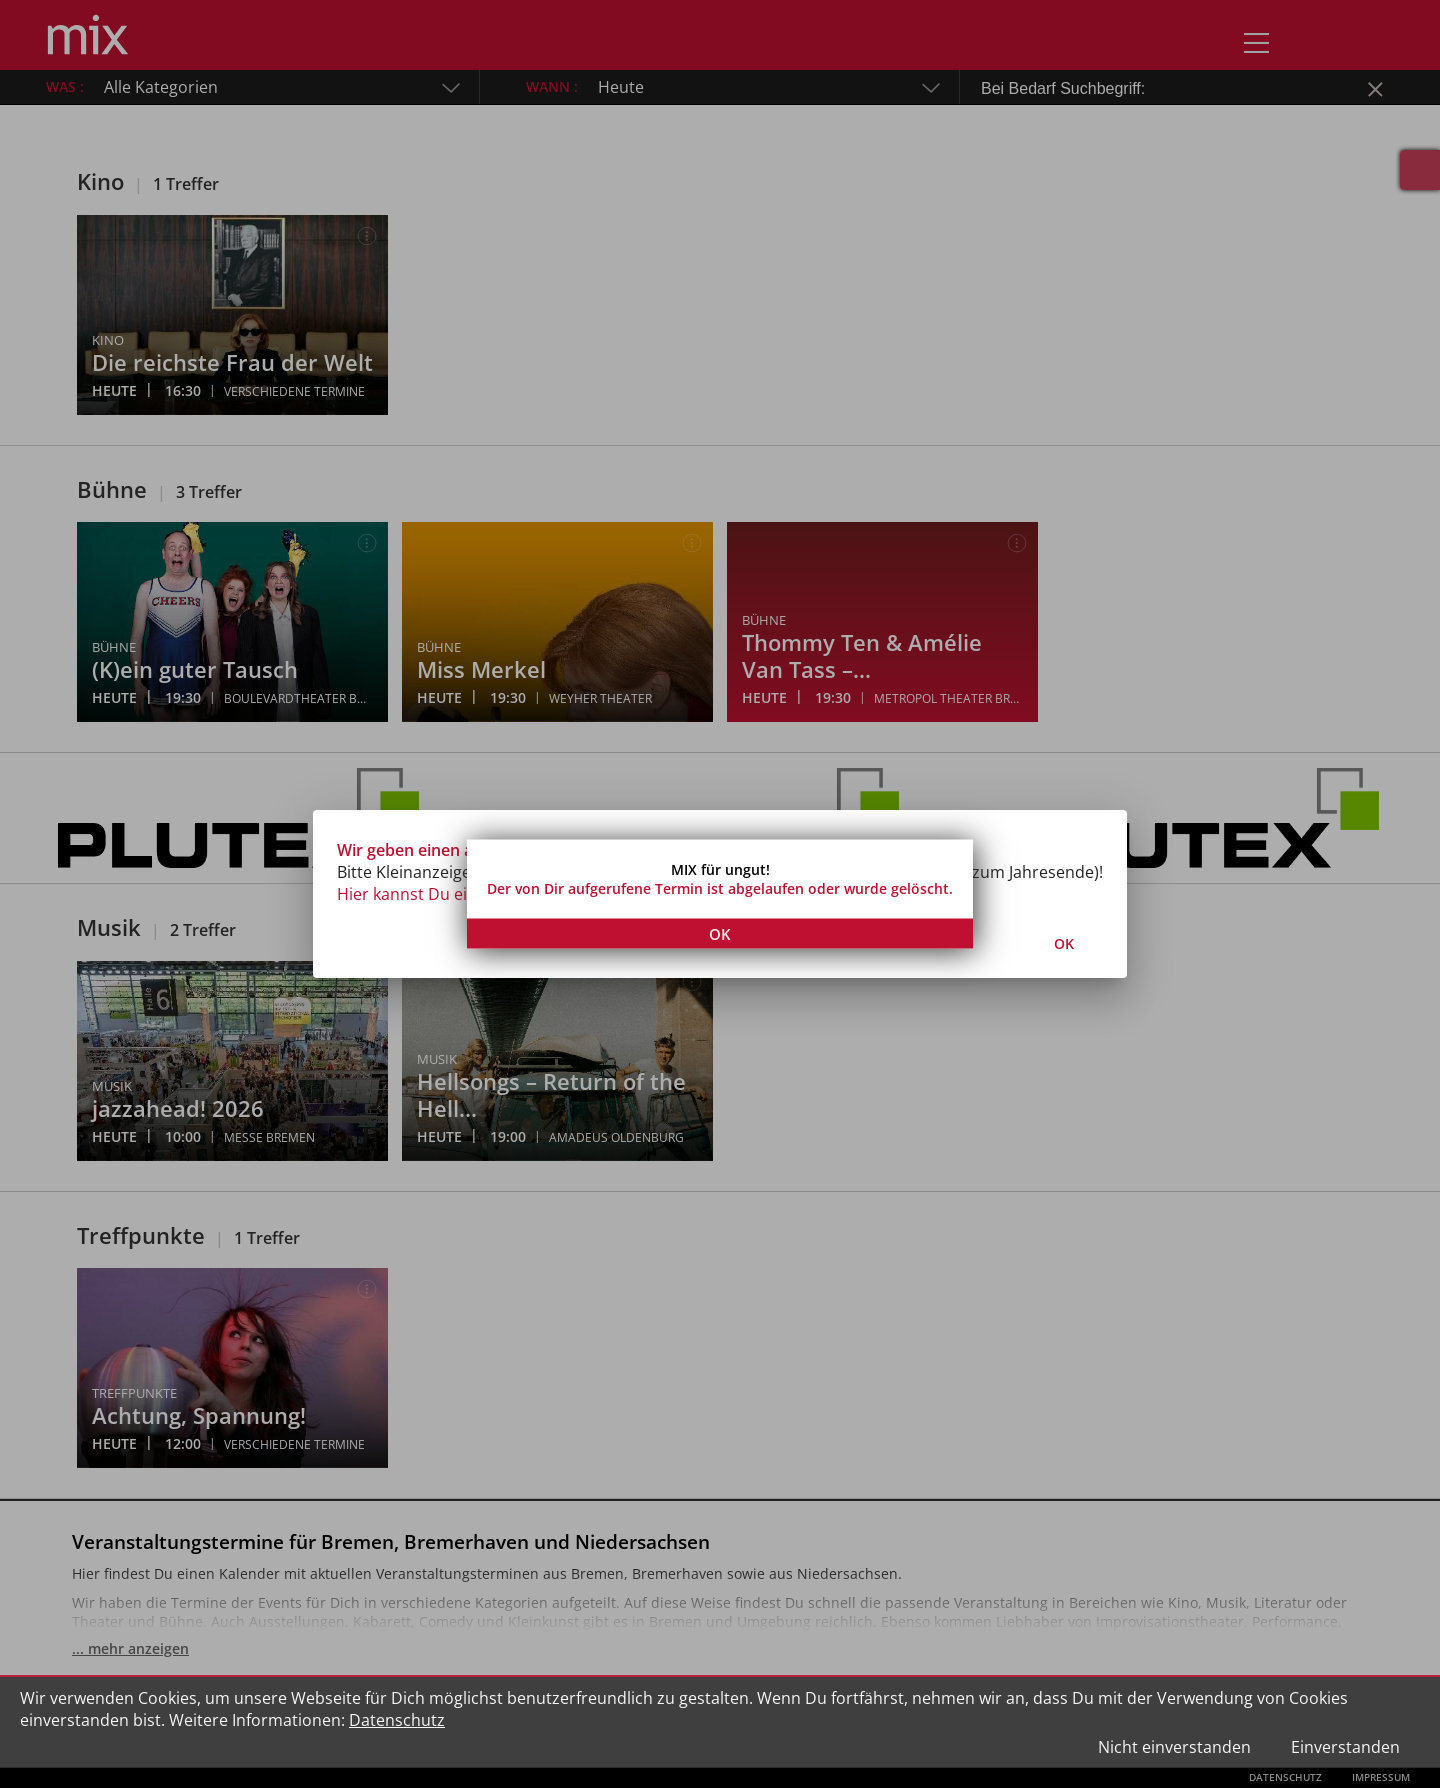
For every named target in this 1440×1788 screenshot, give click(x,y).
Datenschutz (397, 1720)
